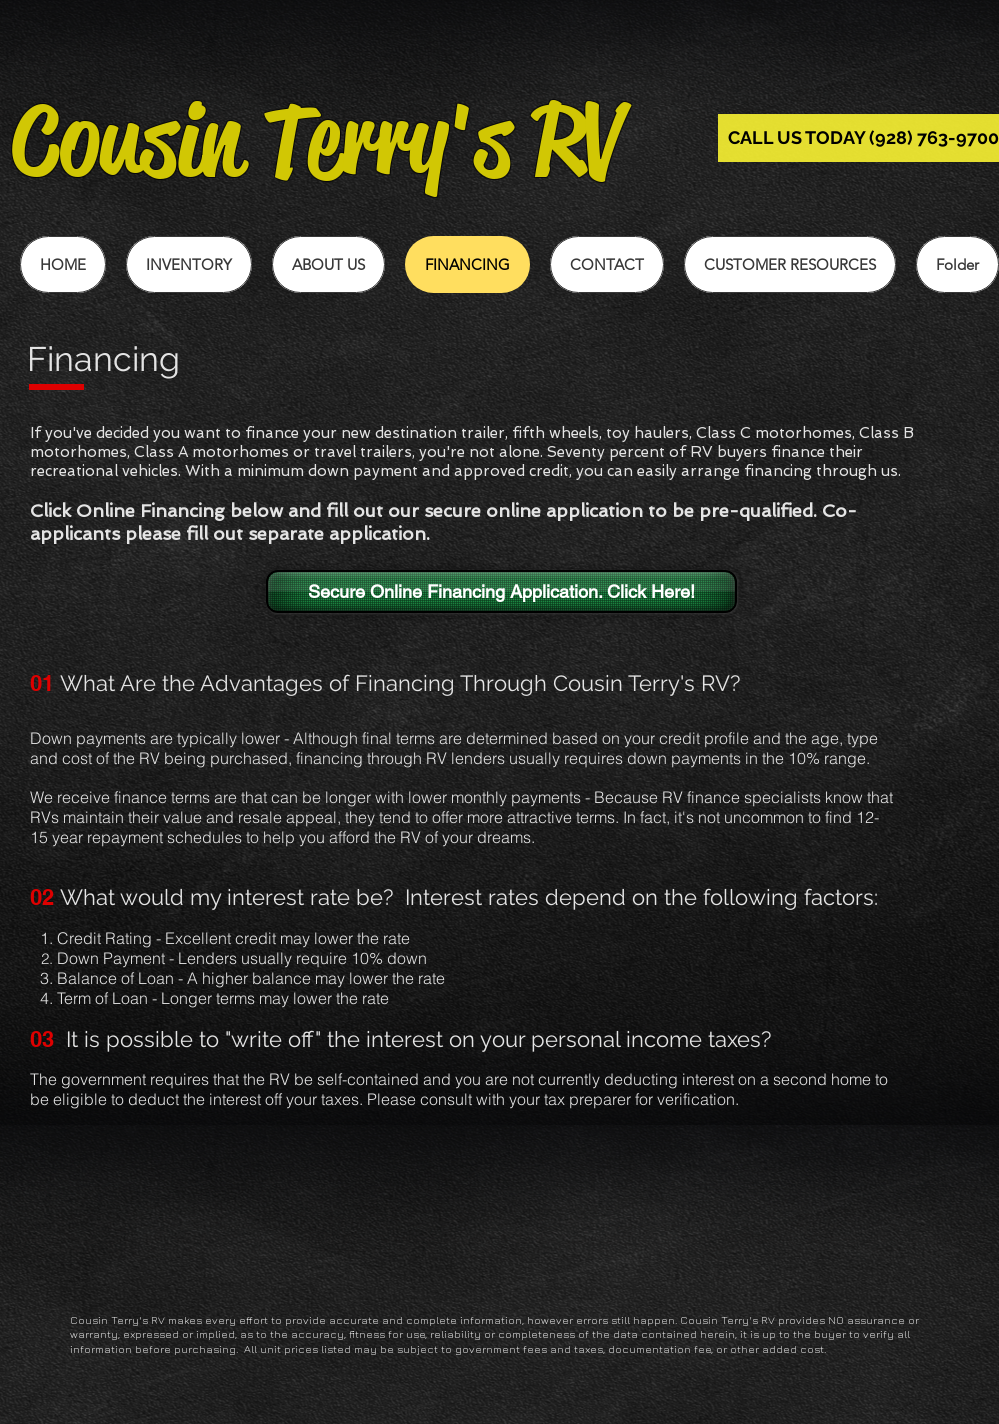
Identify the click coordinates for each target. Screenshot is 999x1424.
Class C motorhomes (774, 433)
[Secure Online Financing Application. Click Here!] (501, 591)
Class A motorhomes (211, 452)
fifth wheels (555, 433)
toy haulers (647, 433)
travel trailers (363, 452)
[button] (790, 264)
